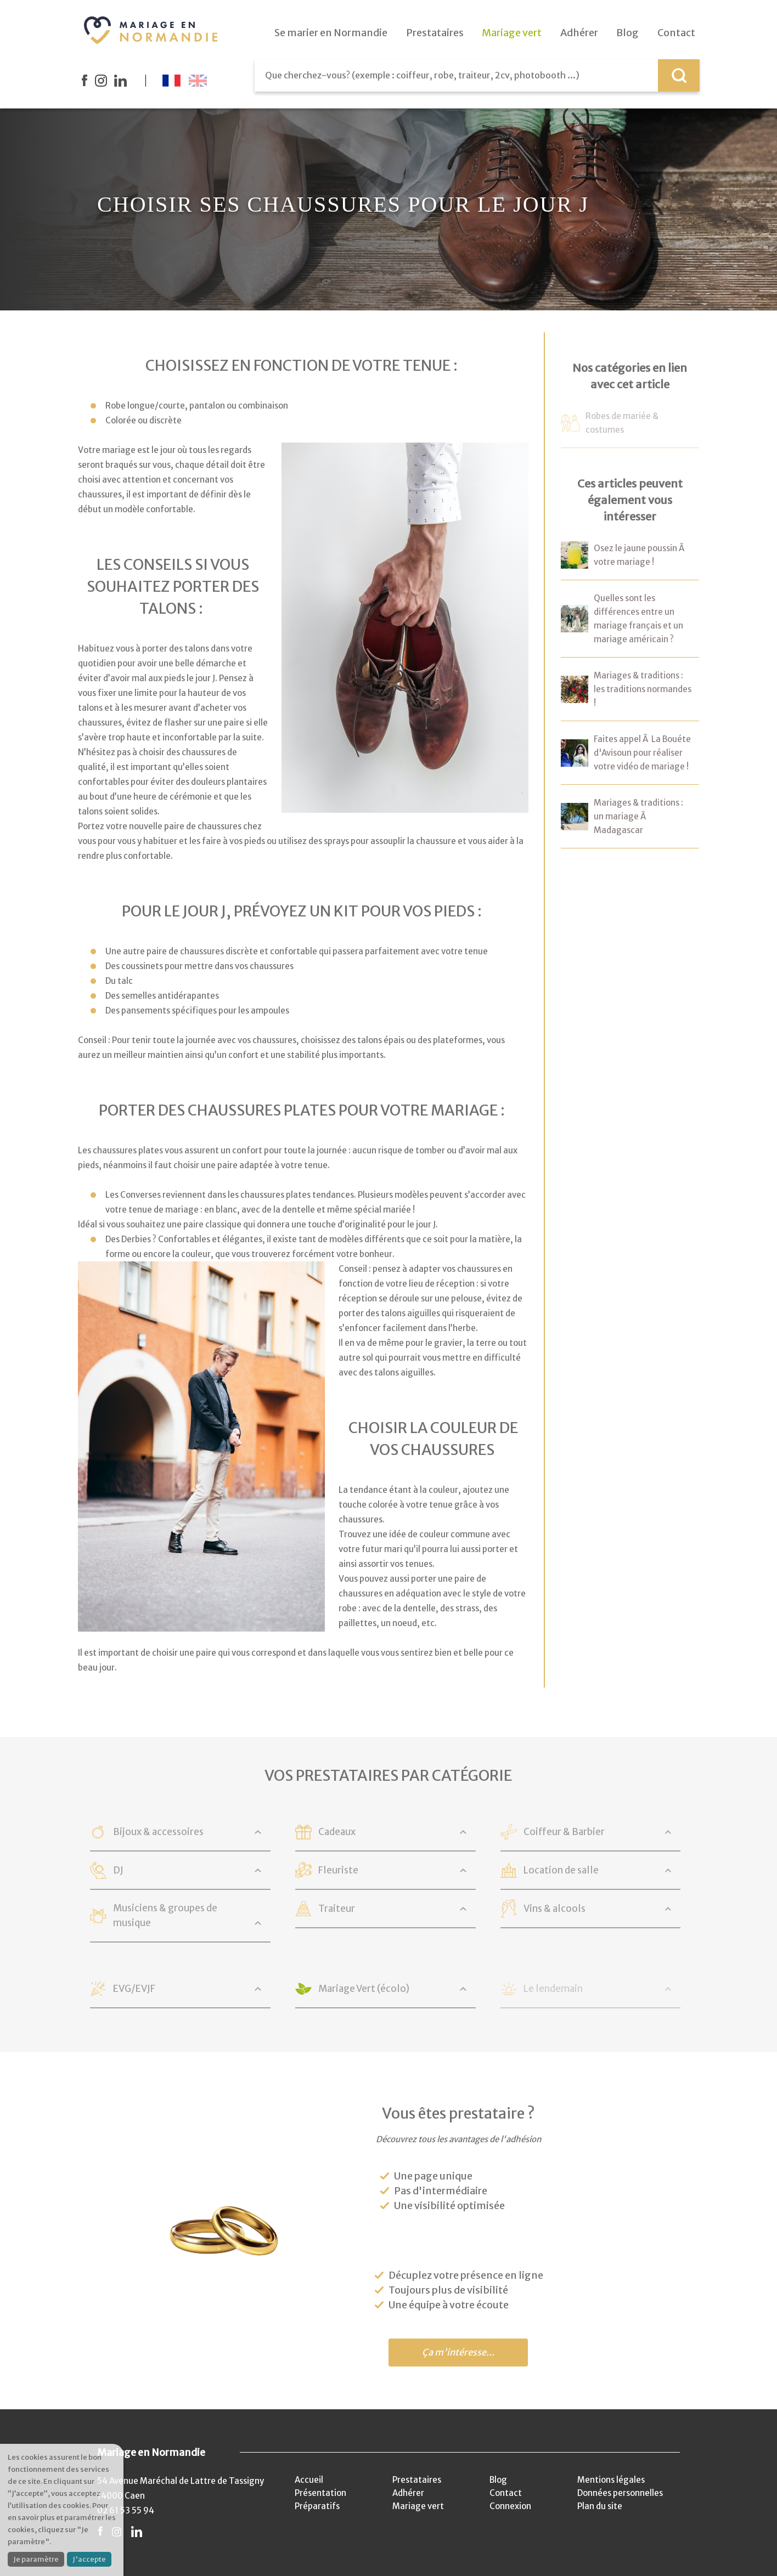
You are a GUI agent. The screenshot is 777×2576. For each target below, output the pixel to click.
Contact (505, 2493)
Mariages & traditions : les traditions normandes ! (642, 689)
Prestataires (416, 2480)
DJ (118, 1870)
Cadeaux (337, 1832)
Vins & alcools (554, 1909)
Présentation (320, 2493)
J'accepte (89, 2559)
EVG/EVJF (134, 1989)
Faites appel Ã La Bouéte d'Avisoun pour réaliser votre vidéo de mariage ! (642, 753)
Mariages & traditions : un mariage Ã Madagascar (638, 816)
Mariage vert (418, 2506)
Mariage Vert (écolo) (363, 1989)
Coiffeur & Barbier (564, 1832)
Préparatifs (317, 2506)
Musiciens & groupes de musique (165, 1915)
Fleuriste (338, 1870)
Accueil (309, 2480)
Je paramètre (36, 2559)
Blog (498, 2480)
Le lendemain (553, 1989)
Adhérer (408, 2493)
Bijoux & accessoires (158, 1832)
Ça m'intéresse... (458, 2352)
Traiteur (336, 1909)
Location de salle (561, 1870)
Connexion (510, 2506)
